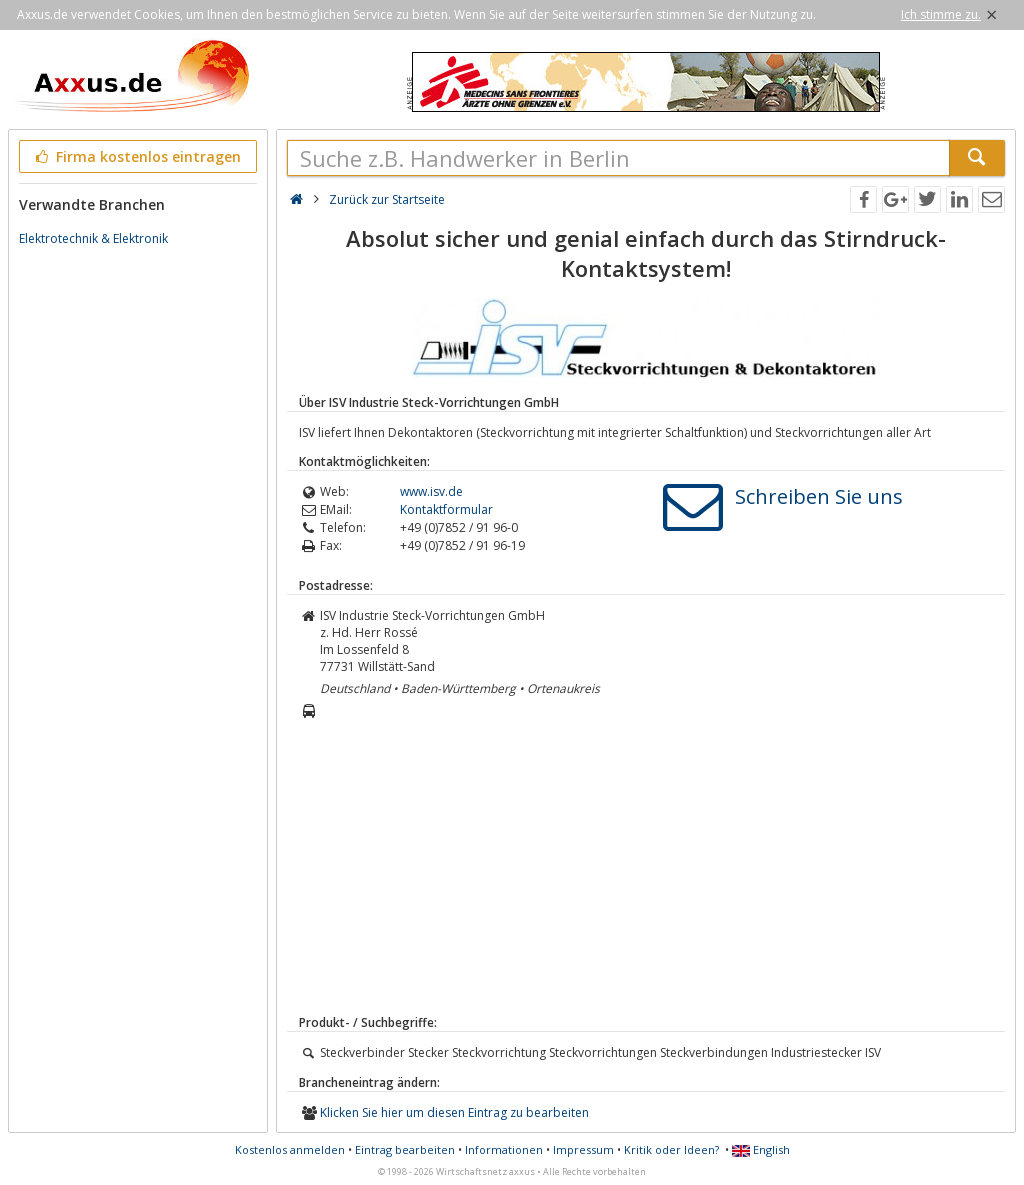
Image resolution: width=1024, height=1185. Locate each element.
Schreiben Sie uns (819, 496)
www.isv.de (431, 491)
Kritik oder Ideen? (671, 1149)
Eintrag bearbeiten (405, 1149)
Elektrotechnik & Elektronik (93, 238)
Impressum (583, 1149)
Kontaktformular (446, 509)
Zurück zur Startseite (387, 199)
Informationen (504, 1149)
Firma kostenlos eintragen (136, 156)
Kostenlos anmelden (290, 1149)
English (761, 1149)
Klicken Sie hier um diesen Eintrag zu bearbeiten (454, 1112)
